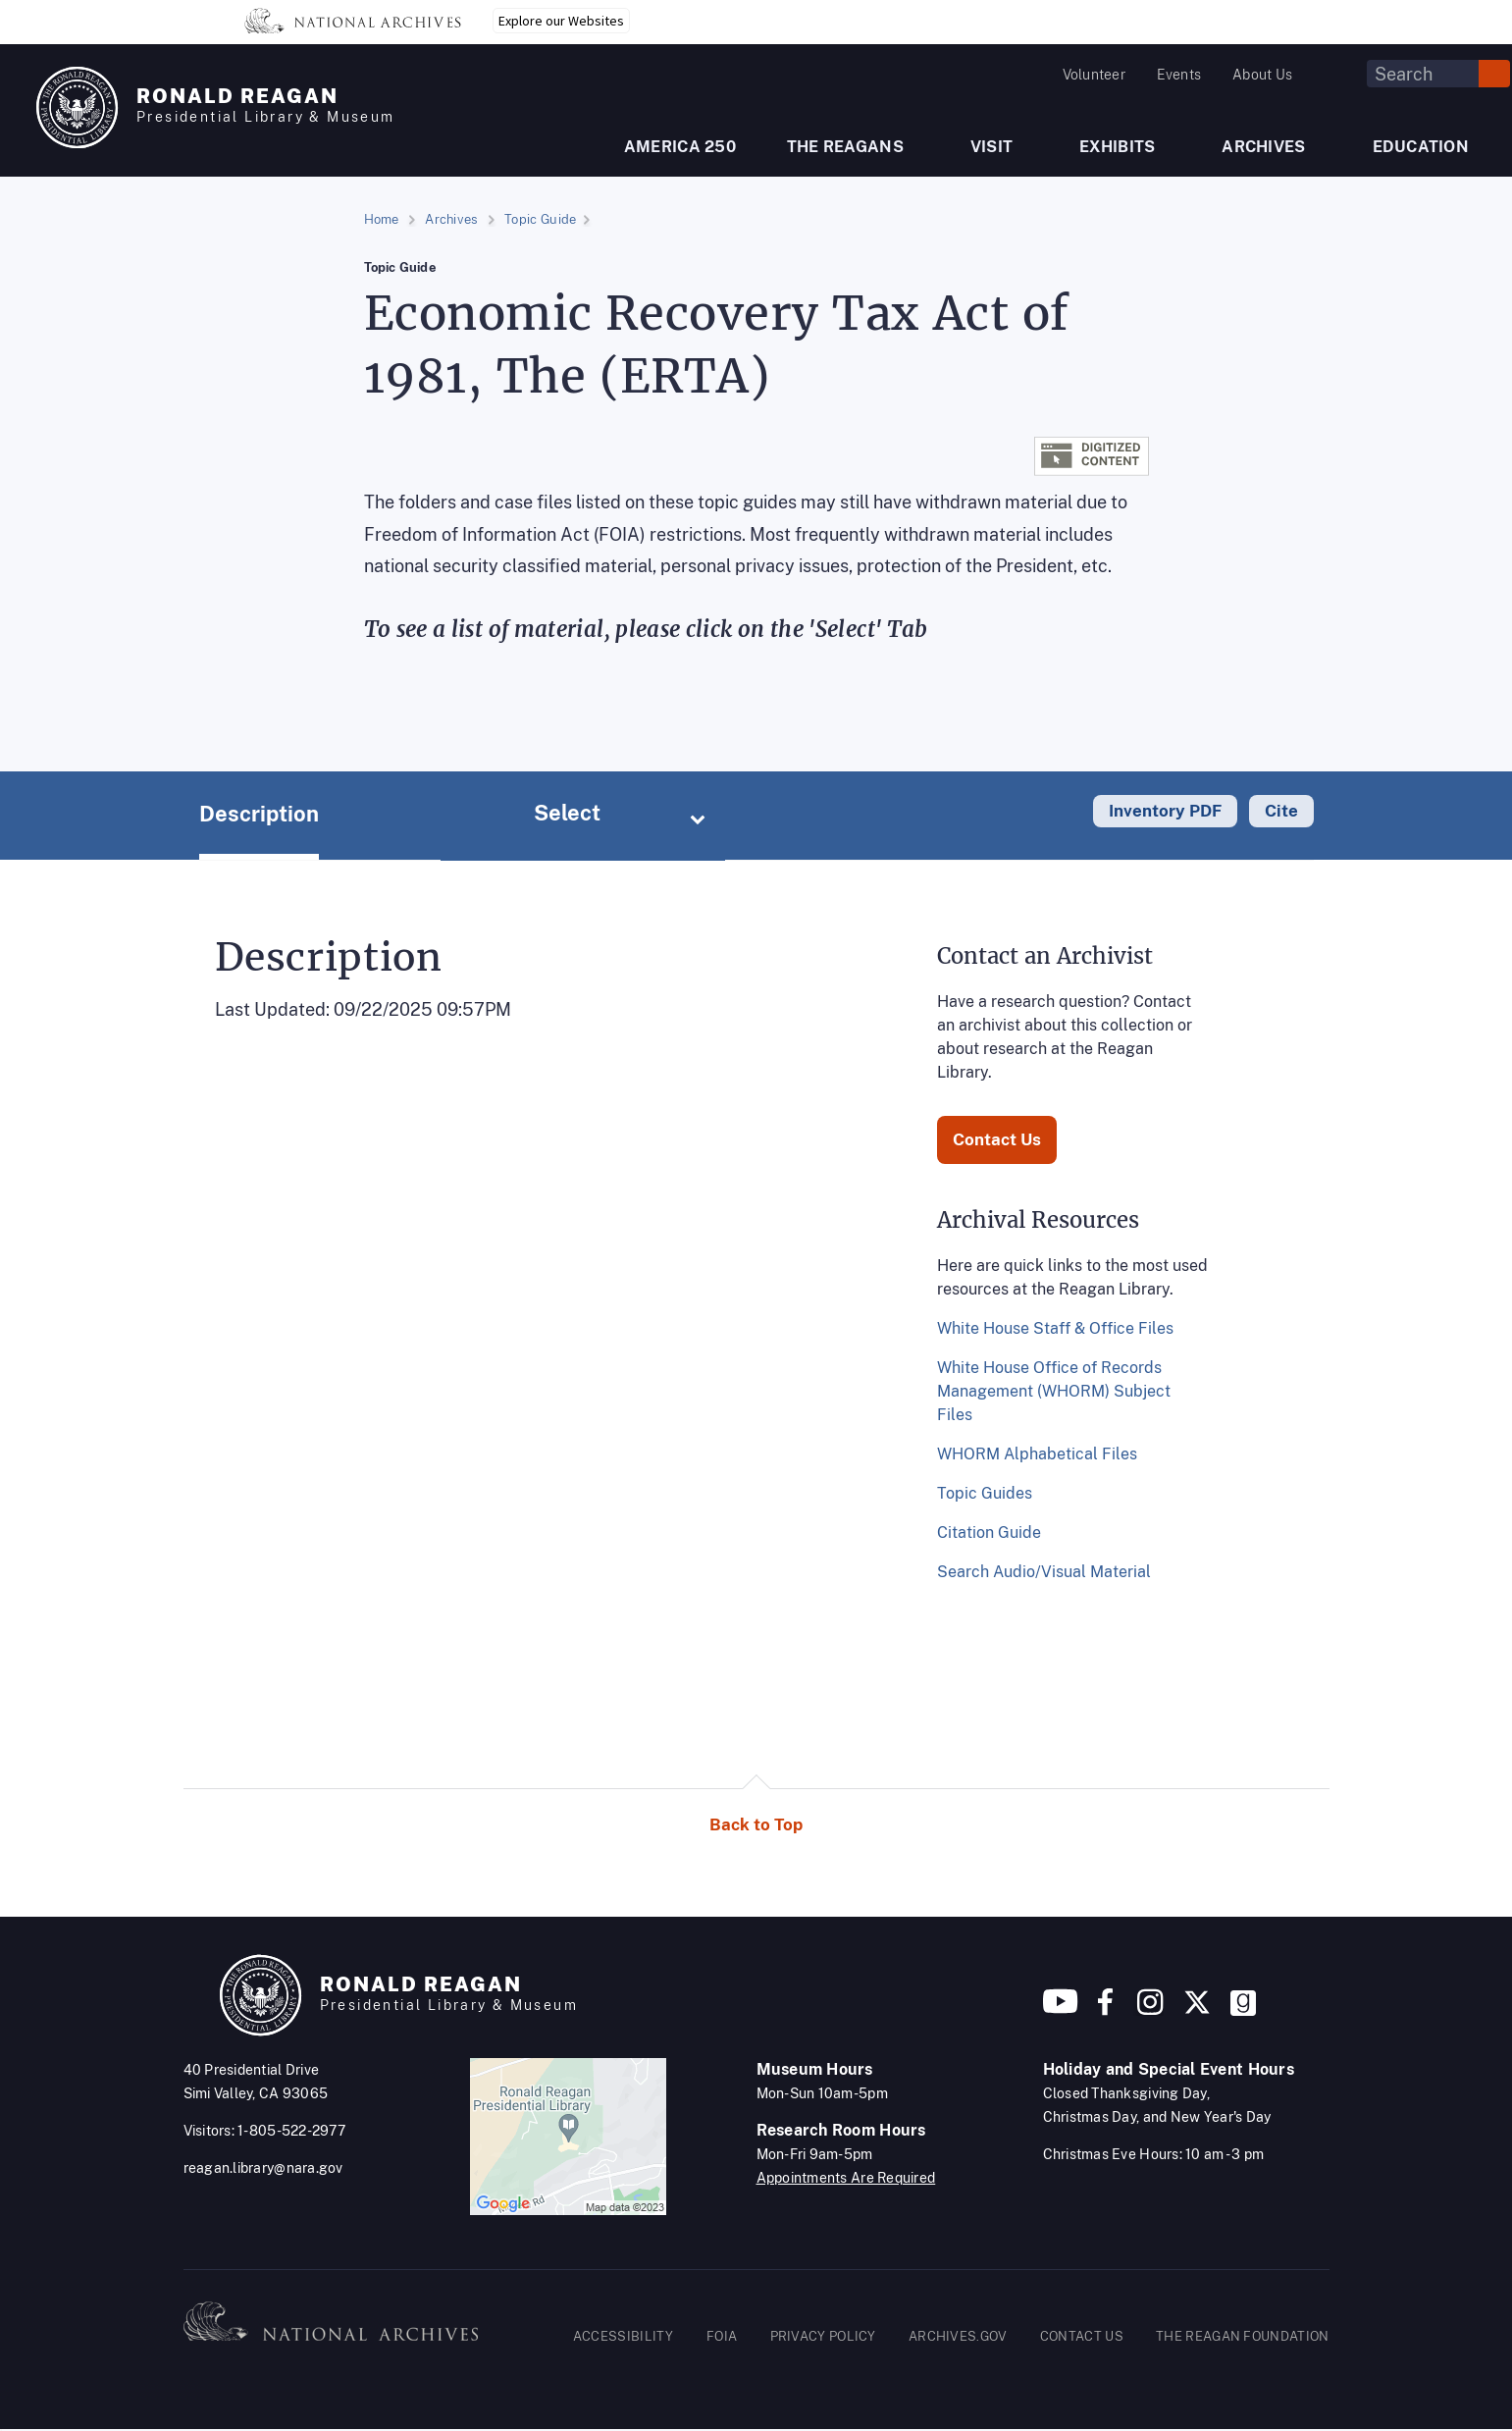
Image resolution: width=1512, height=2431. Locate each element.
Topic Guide (540, 219)
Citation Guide (989, 1532)
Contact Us (997, 1139)
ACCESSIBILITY (623, 2336)
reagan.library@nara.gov (263, 2168)
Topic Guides (984, 1493)
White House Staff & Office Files (1055, 1328)
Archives (451, 219)
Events (1179, 74)
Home (381, 219)
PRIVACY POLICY (823, 2336)
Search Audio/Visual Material (1044, 1571)
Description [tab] (259, 813)
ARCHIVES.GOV (958, 2336)
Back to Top (756, 1824)
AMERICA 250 (680, 146)
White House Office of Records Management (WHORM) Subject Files (1054, 1391)
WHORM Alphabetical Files (1037, 1454)
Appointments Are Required (846, 2178)
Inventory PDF (1165, 810)
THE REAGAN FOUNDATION (1242, 2336)
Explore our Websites (561, 20)
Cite (1281, 810)
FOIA (721, 2336)
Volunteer (1094, 74)
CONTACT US (1081, 2336)
